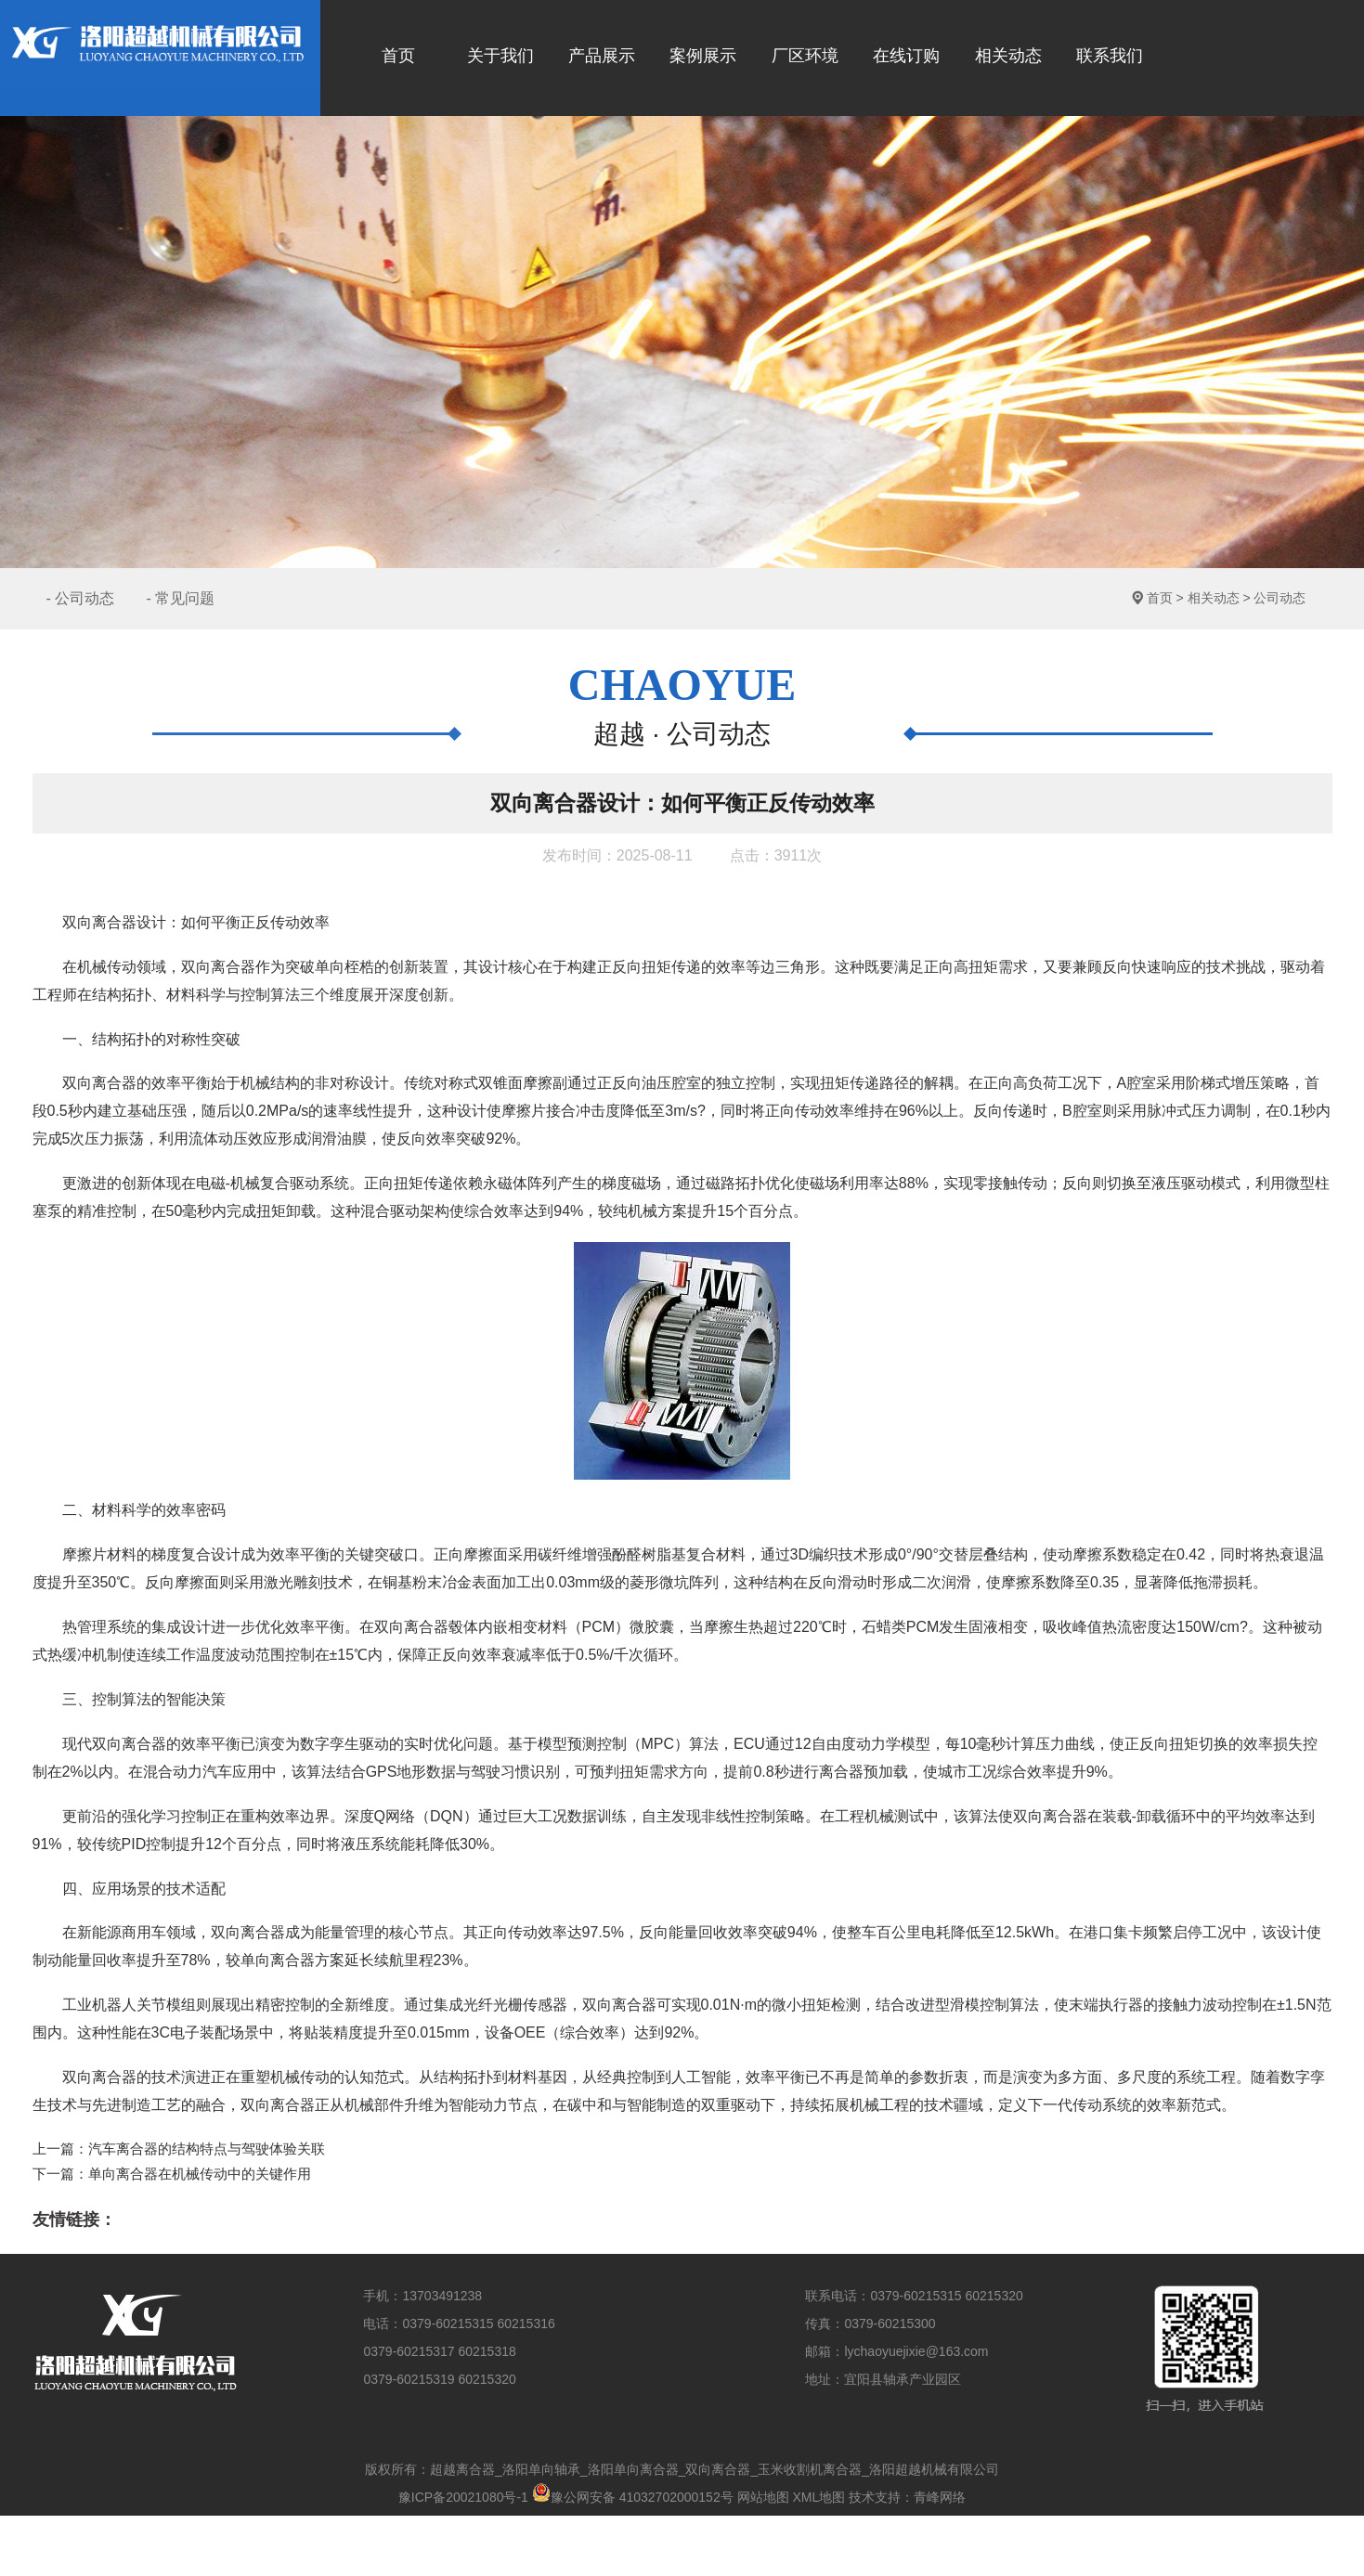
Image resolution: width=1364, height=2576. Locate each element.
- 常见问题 (180, 598)
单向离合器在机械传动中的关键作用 (199, 2173)
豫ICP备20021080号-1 (463, 2497)
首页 (1160, 597)
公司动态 (1280, 597)
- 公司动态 (80, 598)
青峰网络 (940, 2497)
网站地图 (763, 2497)
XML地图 (818, 2497)
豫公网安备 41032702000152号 (633, 2497)
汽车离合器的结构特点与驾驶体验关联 (206, 2148)
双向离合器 (218, 967)
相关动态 (1214, 597)
